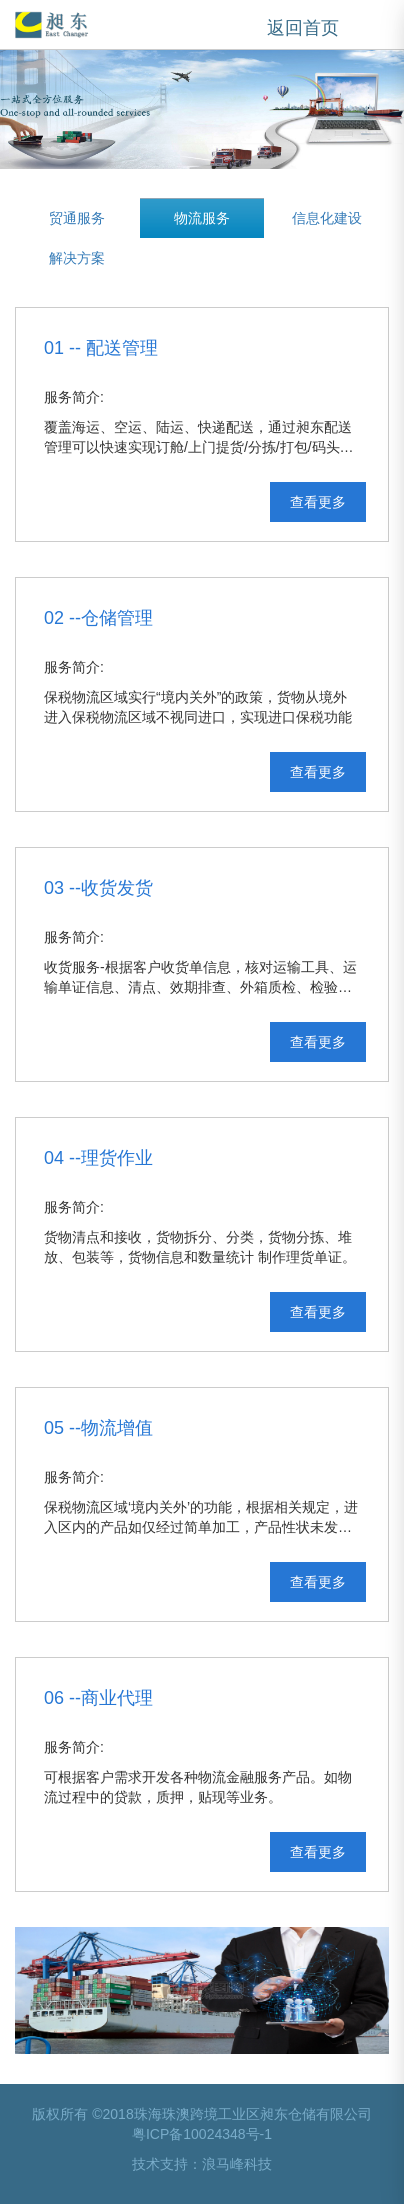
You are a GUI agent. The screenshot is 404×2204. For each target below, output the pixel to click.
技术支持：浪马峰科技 (202, 2164)
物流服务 (202, 218)
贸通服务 (77, 218)
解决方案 (77, 258)
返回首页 (303, 28)
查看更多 (318, 502)
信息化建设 (327, 218)
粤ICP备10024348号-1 (202, 2134)
